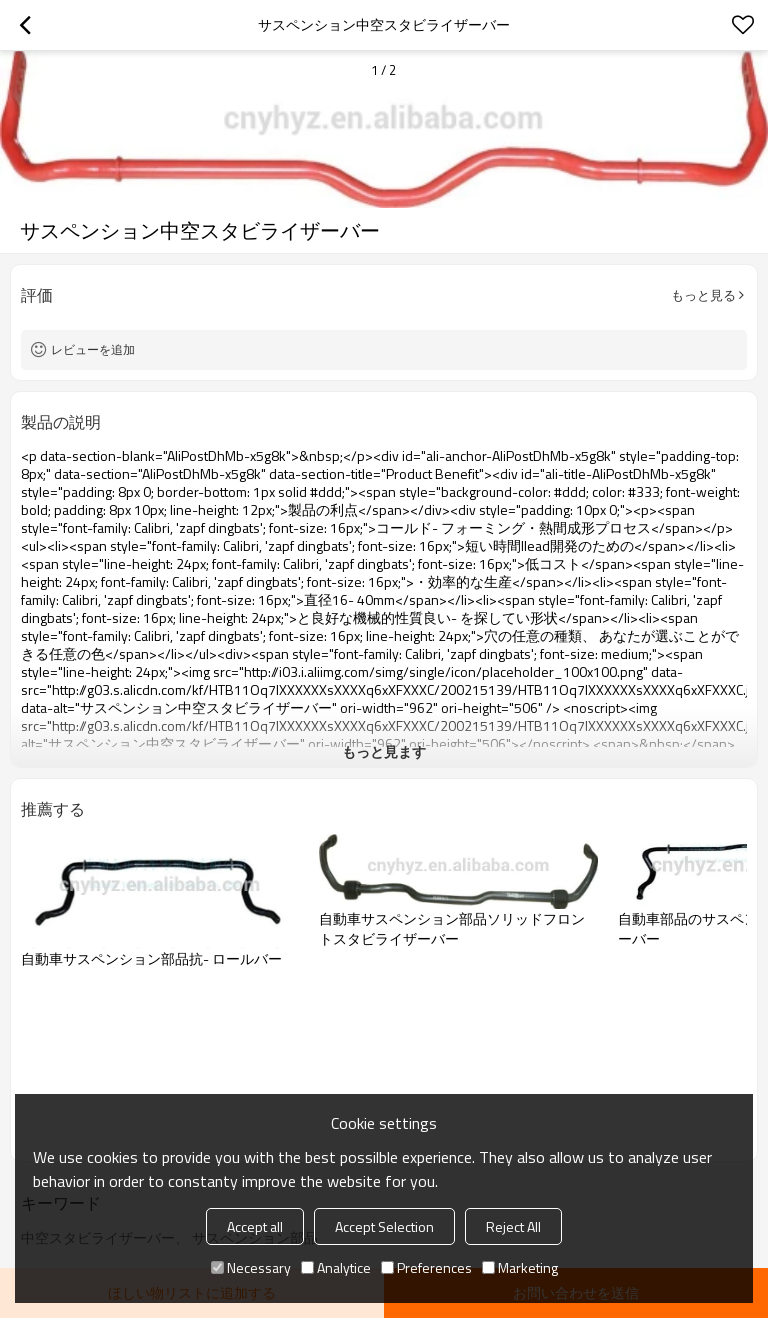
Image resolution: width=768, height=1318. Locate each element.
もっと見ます (384, 751)
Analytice (336, 1267)
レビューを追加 (93, 349)
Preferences (426, 1267)
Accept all (255, 1226)
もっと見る (703, 295)
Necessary (251, 1267)
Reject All (513, 1226)
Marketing (520, 1267)
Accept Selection (384, 1226)
